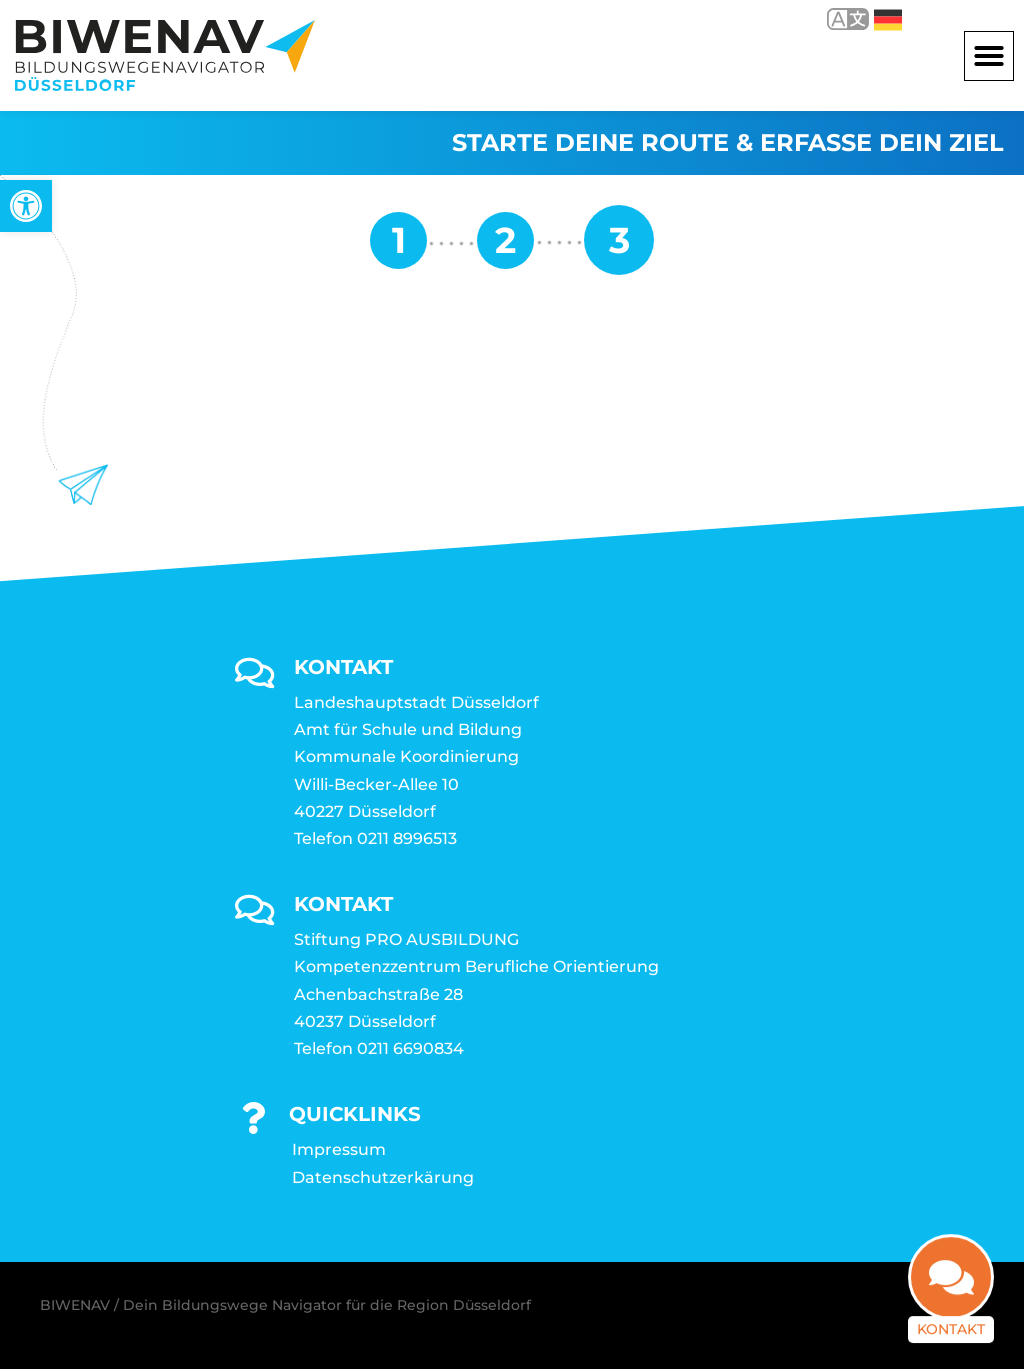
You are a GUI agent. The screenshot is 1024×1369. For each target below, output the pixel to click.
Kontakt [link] (951, 1323)
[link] (26, 206)
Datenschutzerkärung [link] (383, 1177)
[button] (989, 56)
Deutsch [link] (888, 20)
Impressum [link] (339, 1149)
